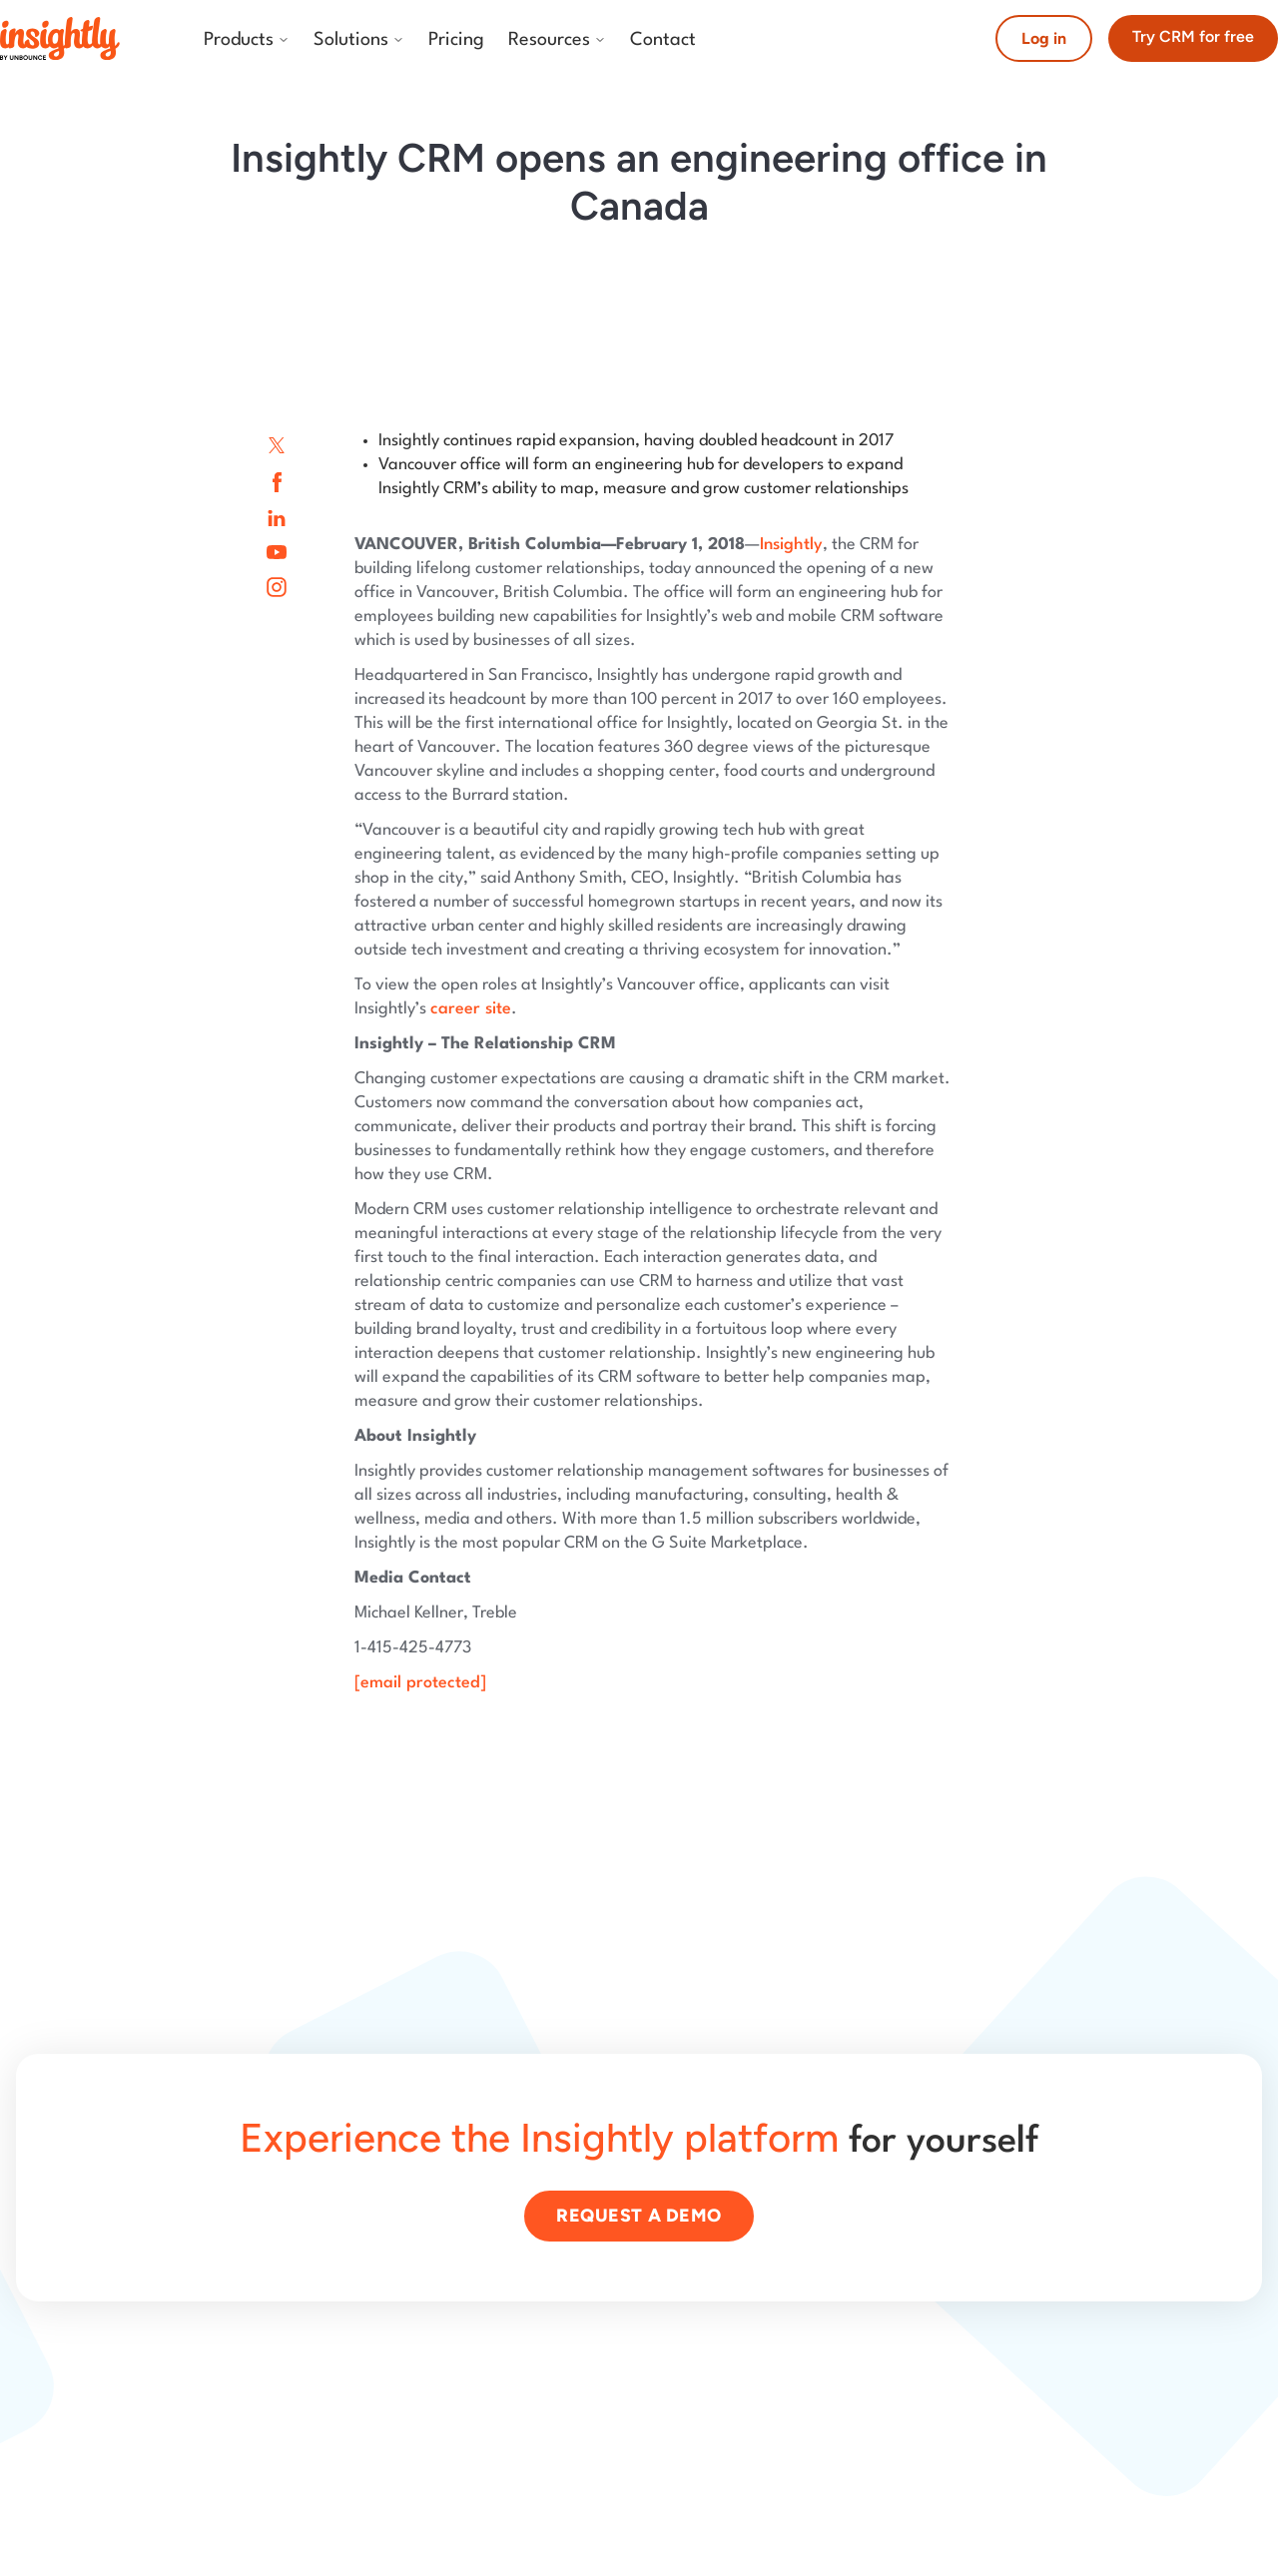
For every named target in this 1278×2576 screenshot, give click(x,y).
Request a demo (638, 2216)
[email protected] (420, 1682)
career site (470, 1008)
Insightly (791, 544)
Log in (1043, 38)
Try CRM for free (1193, 36)
